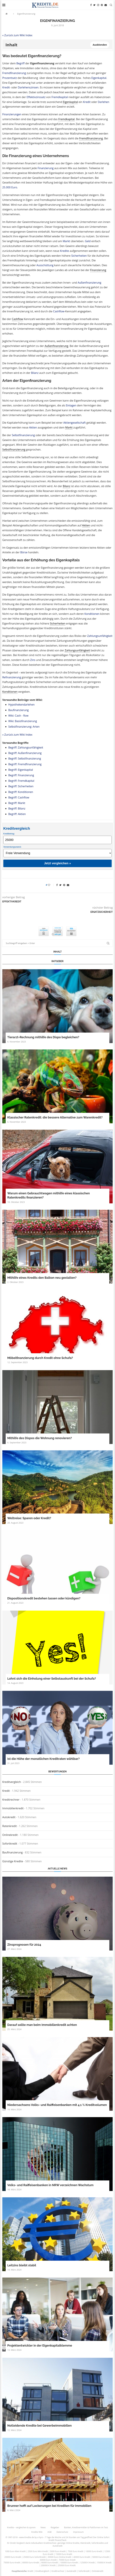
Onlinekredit (10, 1835)
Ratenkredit (9, 1826)
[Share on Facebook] (57, 885)
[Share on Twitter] (60, 885)
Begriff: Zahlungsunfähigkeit (25, 747)
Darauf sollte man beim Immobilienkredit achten (42, 2025)
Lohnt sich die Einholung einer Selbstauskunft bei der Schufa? (51, 1678)
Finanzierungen (12, 114)
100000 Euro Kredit (69, 2562)
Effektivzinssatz (36, 97)
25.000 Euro (9, 187)
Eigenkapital (98, 78)
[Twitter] (94, 5)
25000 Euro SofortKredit (34, 2557)
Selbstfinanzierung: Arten (24, 726)
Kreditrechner (11, 1799)
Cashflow (58, 311)
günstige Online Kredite (68, 2543)
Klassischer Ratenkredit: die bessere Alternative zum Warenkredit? (55, 1117)
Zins (32, 660)
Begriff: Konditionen (20, 792)
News (43, 2527)
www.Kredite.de (26, 2537)
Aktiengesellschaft (74, 422)
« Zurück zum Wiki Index (17, 35)
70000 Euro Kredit (67, 2559)
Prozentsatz (9, 78)
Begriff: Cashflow (18, 797)
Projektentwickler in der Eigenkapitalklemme (39, 2345)
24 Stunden (71, 2537)
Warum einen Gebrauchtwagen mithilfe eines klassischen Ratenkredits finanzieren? (48, 1195)
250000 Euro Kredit (67, 2565)
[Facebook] (91, 5)
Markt (66, 241)
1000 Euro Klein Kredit (15, 2551)
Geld (87, 241)
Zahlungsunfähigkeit (99, 636)
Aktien (33, 427)
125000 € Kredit (87, 2562)
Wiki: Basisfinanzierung (22, 721)
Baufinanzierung (18, 710)
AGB (50, 2532)
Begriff (20, 63)
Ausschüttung (45, 265)
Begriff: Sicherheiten (21, 786)
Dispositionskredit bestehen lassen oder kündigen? (43, 1598)
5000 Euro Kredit (58, 2551)
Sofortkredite (98, 2543)
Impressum (78, 2532)
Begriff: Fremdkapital (21, 781)
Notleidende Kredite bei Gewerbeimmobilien (39, 2425)
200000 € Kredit (48, 2565)
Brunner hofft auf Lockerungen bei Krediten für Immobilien (49, 2505)
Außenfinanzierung (89, 282)
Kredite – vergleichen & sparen (21, 2527)
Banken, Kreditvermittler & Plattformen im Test (86, 2527)
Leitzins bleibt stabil (21, 2265)
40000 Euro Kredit (81, 2557)
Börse (24, 552)
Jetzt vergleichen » (57, 863)
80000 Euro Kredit (30, 2562)
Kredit (6, 87)
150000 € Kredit (104, 2562)
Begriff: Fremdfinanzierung (25, 764)
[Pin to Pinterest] (64, 885)
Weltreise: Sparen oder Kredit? (29, 1518)
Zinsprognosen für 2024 (24, 1944)
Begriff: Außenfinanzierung (25, 753)
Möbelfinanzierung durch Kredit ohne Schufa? (40, 1358)
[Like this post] (51, 885)
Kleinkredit (85, 2543)
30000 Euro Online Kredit (59, 2557)
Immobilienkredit (13, 1808)
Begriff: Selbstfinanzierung (24, 758)
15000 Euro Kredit (64, 2554)
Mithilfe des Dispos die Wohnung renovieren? (39, 1438)
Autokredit (9, 1817)
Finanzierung (46, 168)
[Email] (105, 5)
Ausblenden (100, 44)
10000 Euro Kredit (94, 2551)
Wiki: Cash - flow (18, 715)
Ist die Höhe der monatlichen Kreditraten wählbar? (43, 1759)
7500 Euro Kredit (75, 2551)
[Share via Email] (68, 885)
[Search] (111, 5)
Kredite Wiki (36, 2532)
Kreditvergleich (11, 1782)
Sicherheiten (79, 256)
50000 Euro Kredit (100, 2557)
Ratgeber (55, 2527)
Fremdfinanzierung (14, 73)
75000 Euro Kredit (12, 2562)
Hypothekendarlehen (21, 704)
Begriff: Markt (16, 803)
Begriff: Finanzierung (21, 775)
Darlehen (103, 102)
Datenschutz (62, 2532)
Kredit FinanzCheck (57, 2540)
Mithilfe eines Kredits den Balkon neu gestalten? (42, 1277)
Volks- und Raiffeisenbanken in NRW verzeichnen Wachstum (50, 2185)
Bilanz (35, 373)
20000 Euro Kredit (12, 2557)
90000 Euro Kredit (49, 2562)
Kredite (64, 251)
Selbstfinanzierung (23, 435)
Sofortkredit (9, 1843)
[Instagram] (98, 5)
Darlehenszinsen (28, 87)
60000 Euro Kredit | (49, 2559)
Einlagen (71, 405)
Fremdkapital (60, 97)
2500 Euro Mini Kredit (38, 2551)
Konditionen (92, 614)
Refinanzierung (11, 677)
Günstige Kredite (12, 1861)
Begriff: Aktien (17, 814)
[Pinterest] (102, 5)
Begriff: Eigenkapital (20, 770)
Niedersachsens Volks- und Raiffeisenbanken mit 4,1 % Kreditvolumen (57, 2105)
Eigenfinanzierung (26, 13)
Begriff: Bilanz (16, 808)
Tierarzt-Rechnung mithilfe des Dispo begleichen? (43, 1037)
